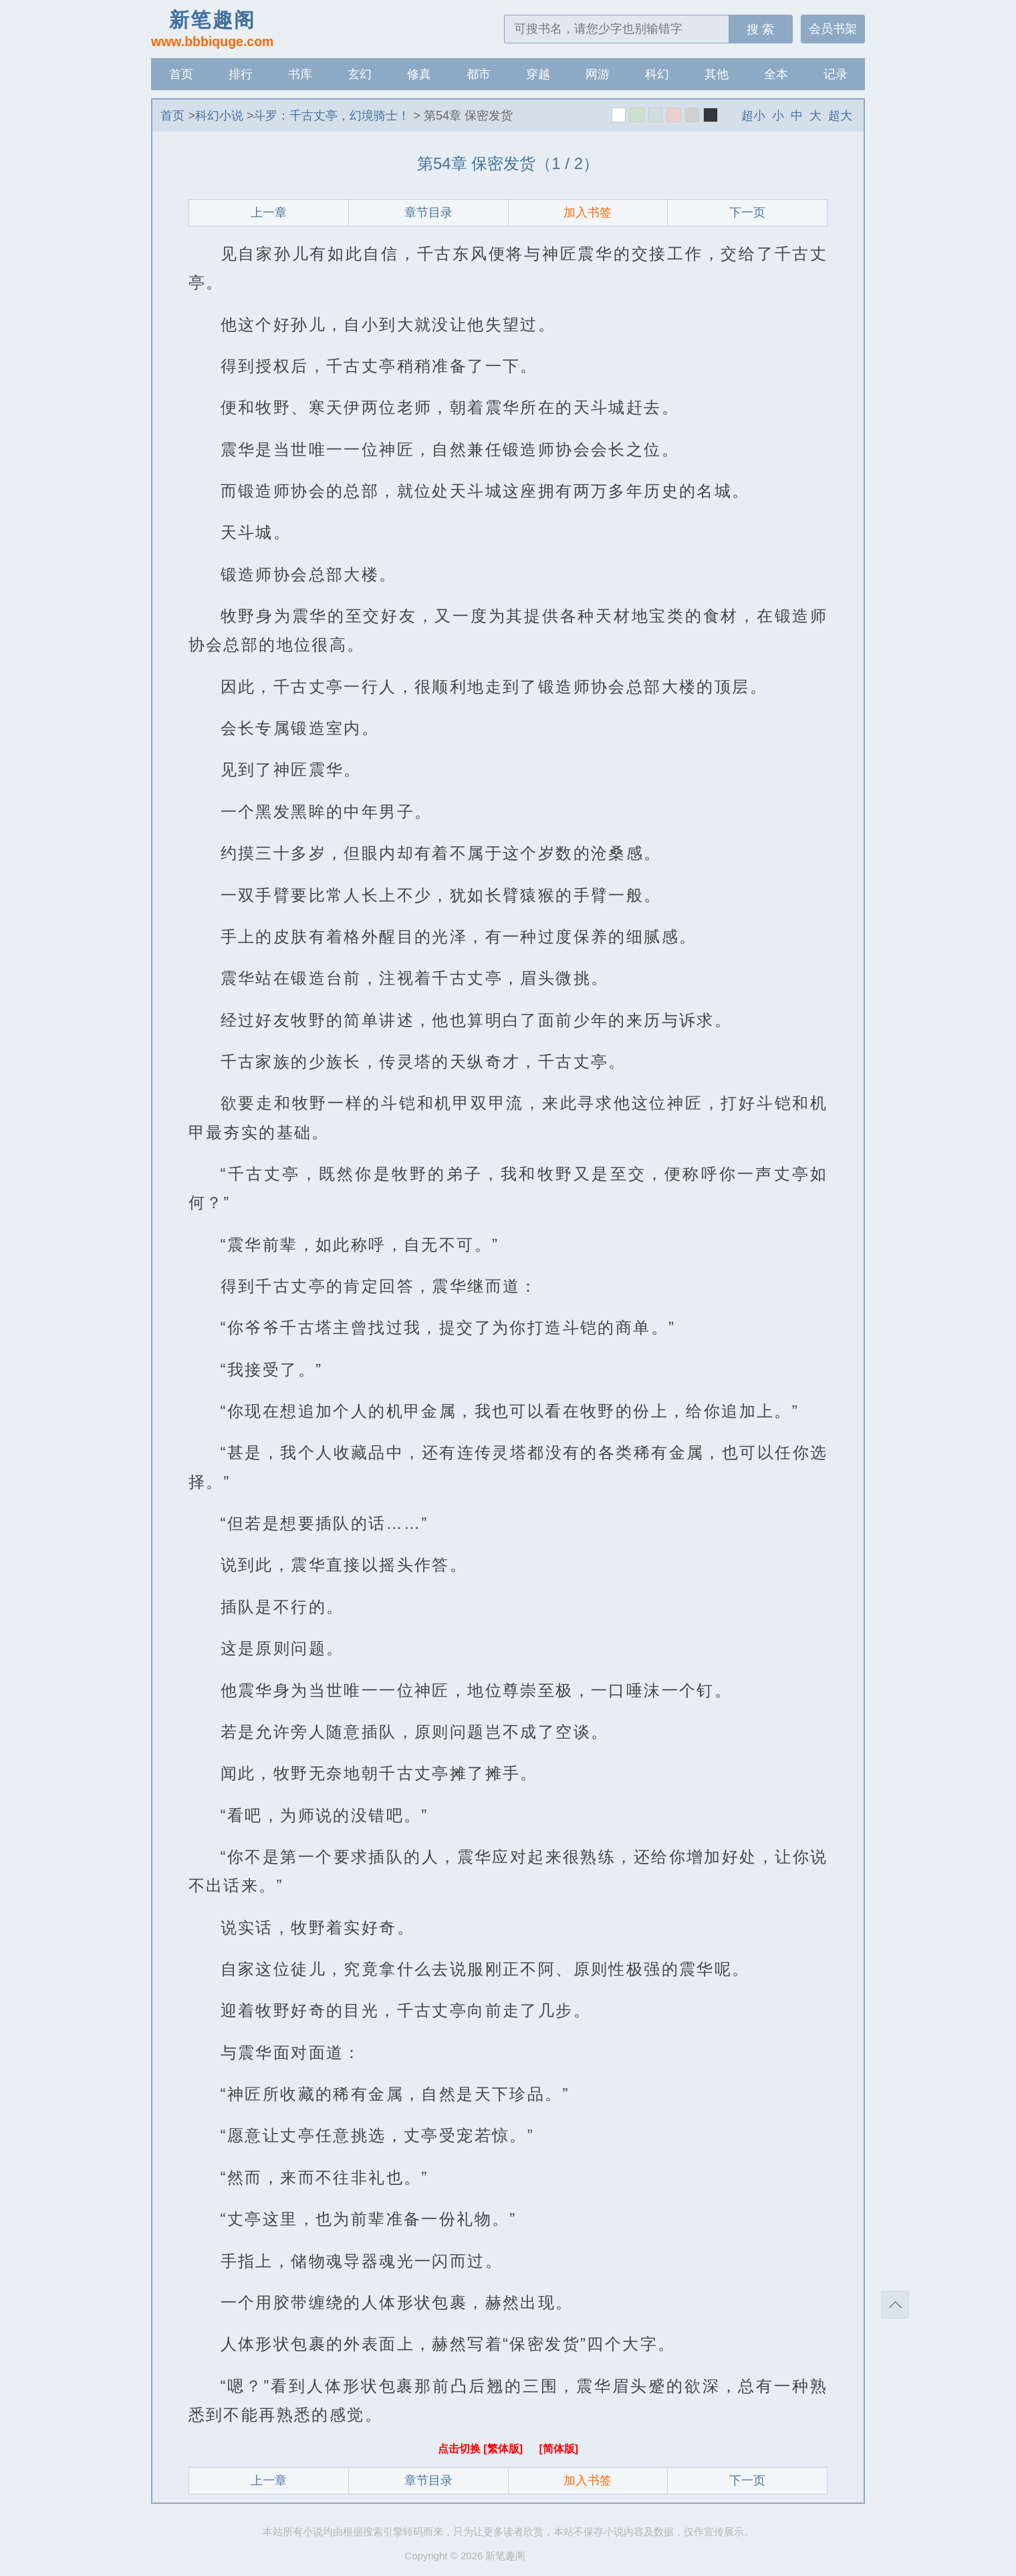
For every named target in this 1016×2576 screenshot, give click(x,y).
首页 (181, 74)
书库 (300, 74)
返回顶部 (895, 2305)
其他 (717, 74)
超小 (753, 115)
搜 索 (760, 29)
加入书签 (587, 212)
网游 (598, 74)
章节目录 (428, 212)
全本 (776, 74)
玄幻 (360, 74)
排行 (241, 74)
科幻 (657, 74)
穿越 (538, 74)
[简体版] (558, 2448)
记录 (835, 74)
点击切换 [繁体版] (482, 2448)
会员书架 (833, 28)
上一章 (269, 212)
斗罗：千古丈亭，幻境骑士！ (331, 115)
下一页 (747, 212)
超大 (840, 115)
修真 (419, 74)
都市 (479, 74)
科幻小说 (219, 115)
